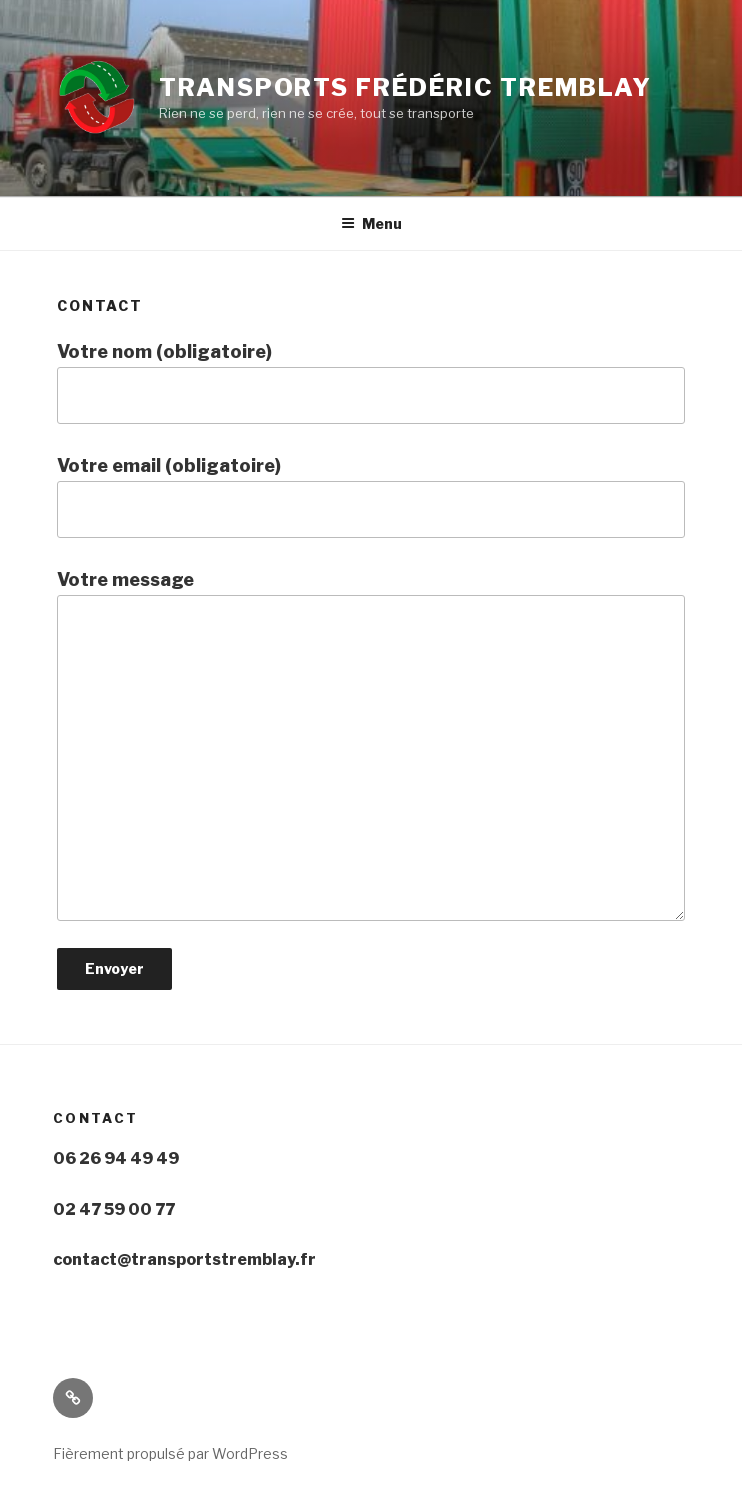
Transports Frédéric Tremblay (405, 87)
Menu (371, 223)
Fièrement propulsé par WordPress (170, 1453)
